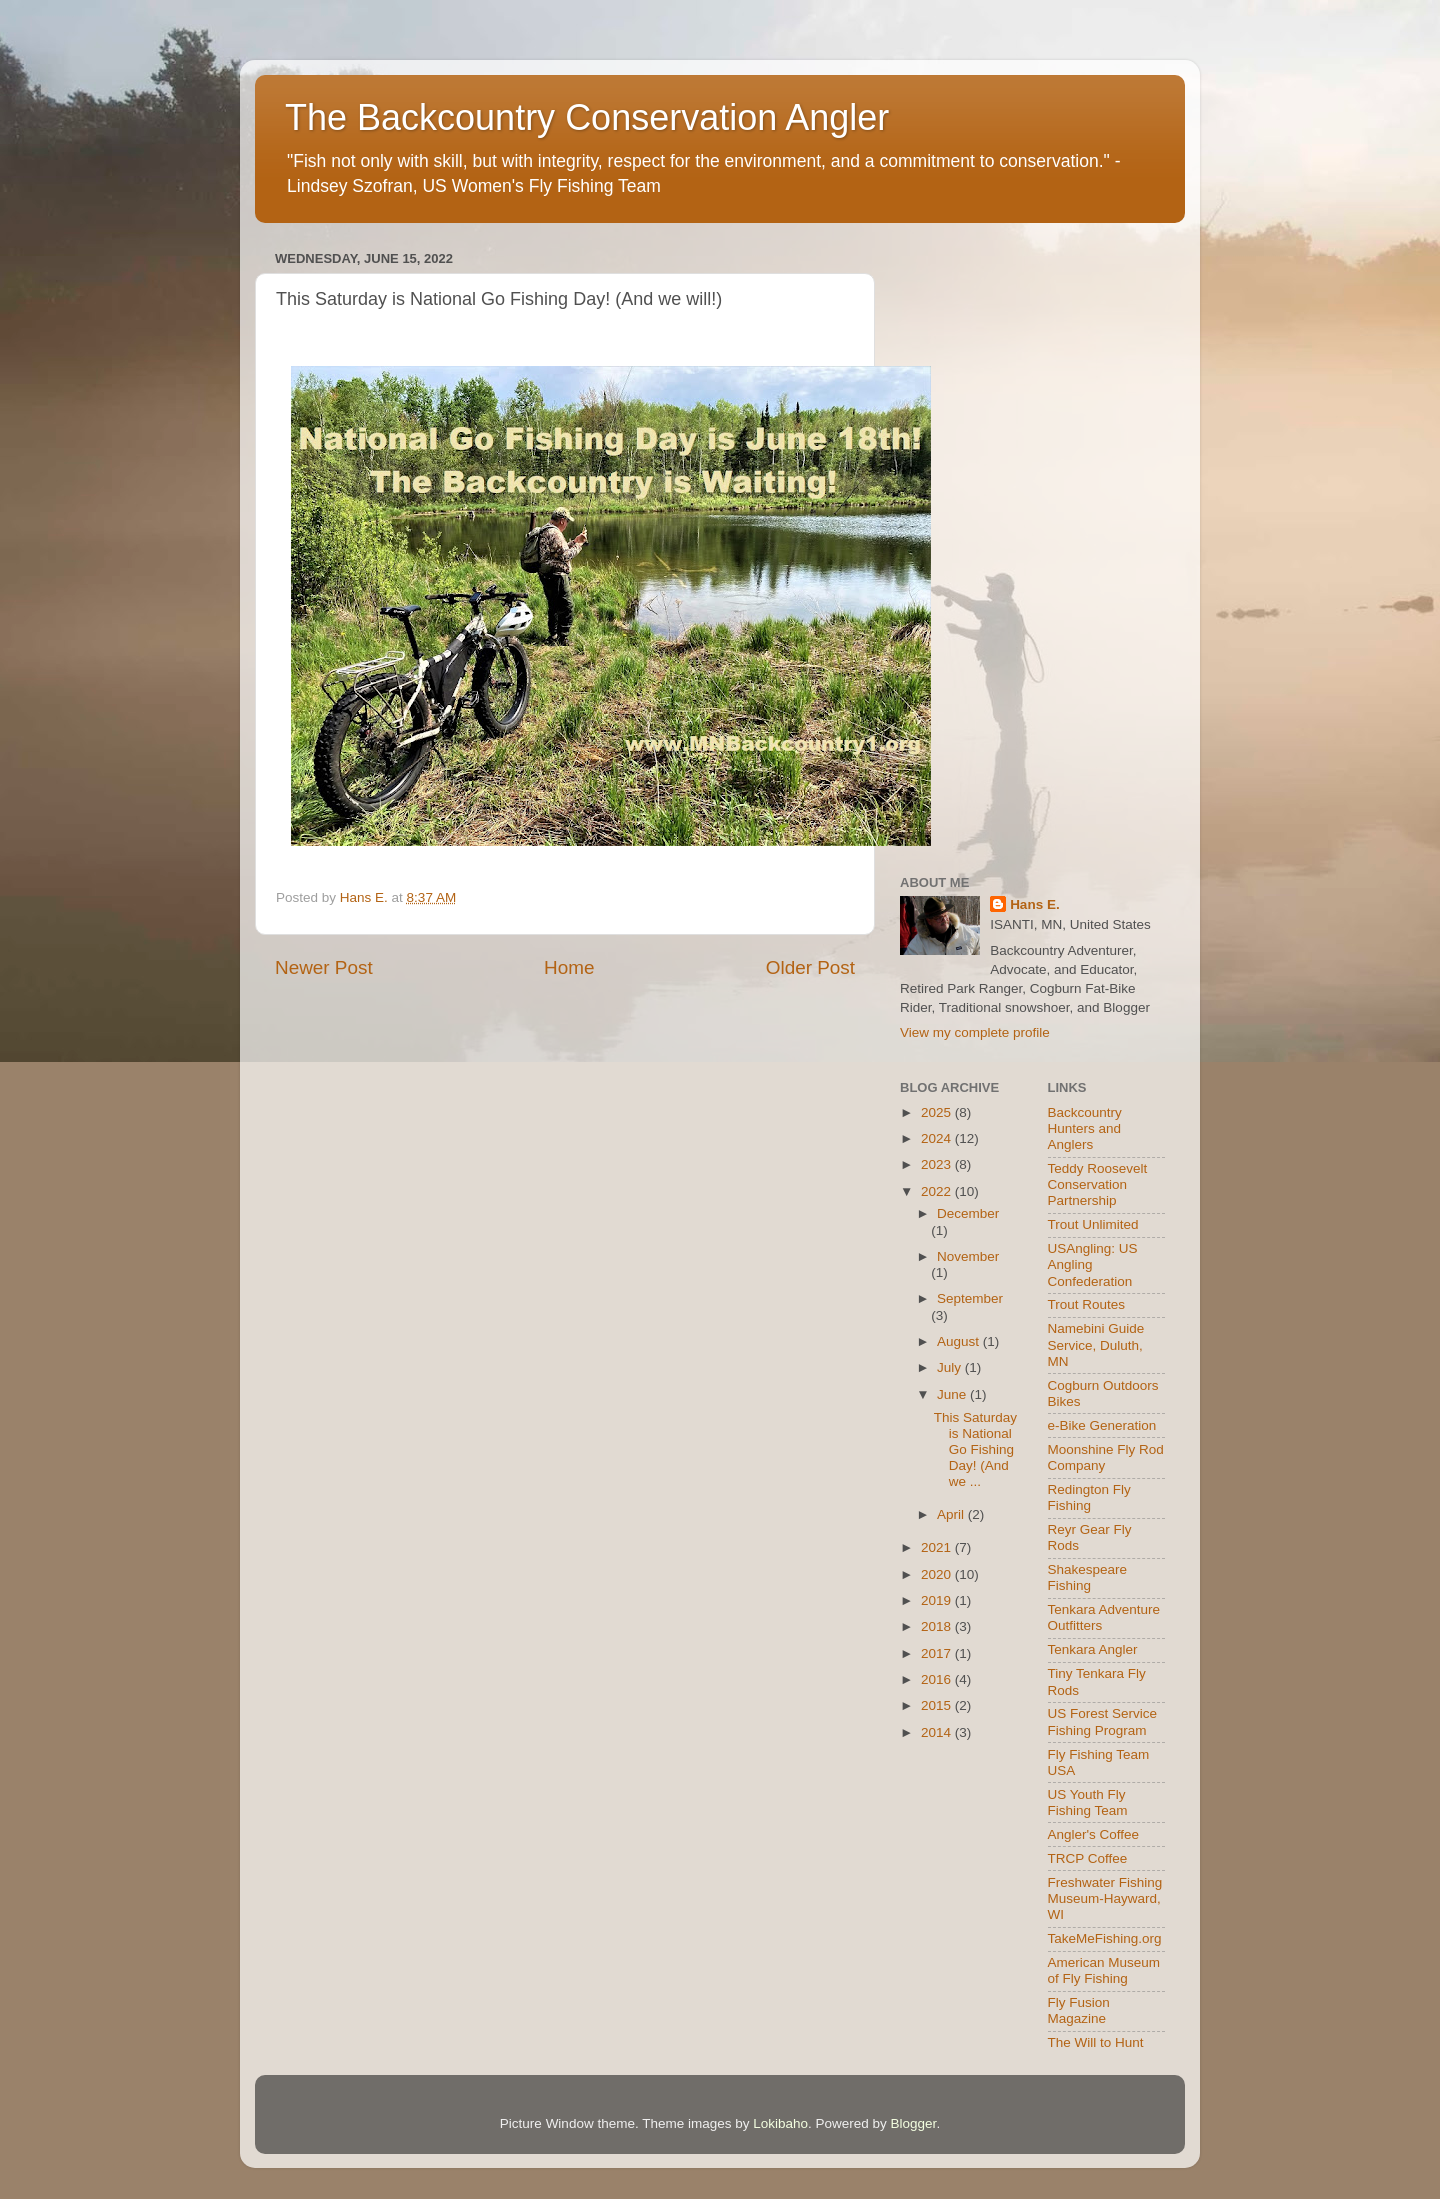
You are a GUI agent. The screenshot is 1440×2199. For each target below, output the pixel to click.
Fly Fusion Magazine (1079, 2010)
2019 (938, 1600)
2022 (938, 1191)
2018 (938, 1626)
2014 (938, 1732)
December (968, 1213)
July (951, 1367)
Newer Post (324, 967)
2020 (938, 1574)
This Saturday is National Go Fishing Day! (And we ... (975, 1450)
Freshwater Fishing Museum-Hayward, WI (1105, 1898)
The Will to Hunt (1096, 2042)
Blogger (914, 2123)
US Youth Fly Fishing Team (1088, 1802)
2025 (938, 1112)
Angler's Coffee (1094, 1834)
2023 (938, 1164)
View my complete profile (975, 1032)
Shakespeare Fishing (1088, 1577)
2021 (938, 1547)
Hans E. (1035, 904)
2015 (938, 1705)
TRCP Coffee (1088, 1858)
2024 (938, 1138)
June (953, 1394)
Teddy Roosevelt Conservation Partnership (1098, 1184)
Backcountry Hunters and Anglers (1085, 1128)
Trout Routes (1087, 1304)
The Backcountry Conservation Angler (587, 117)
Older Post (810, 967)
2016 (938, 1679)
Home (569, 967)
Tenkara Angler (1093, 1649)
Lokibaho (780, 2123)
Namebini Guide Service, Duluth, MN (1096, 1344)
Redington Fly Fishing (1089, 1497)
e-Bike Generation (1102, 1425)
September (970, 1298)
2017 (938, 1653)
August (960, 1341)
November (968, 1256)
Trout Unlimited (1093, 1224)
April (952, 1514)
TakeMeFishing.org (1105, 1938)
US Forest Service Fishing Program (1103, 1721)
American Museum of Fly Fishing (1104, 1970)
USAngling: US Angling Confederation (1093, 1264)
